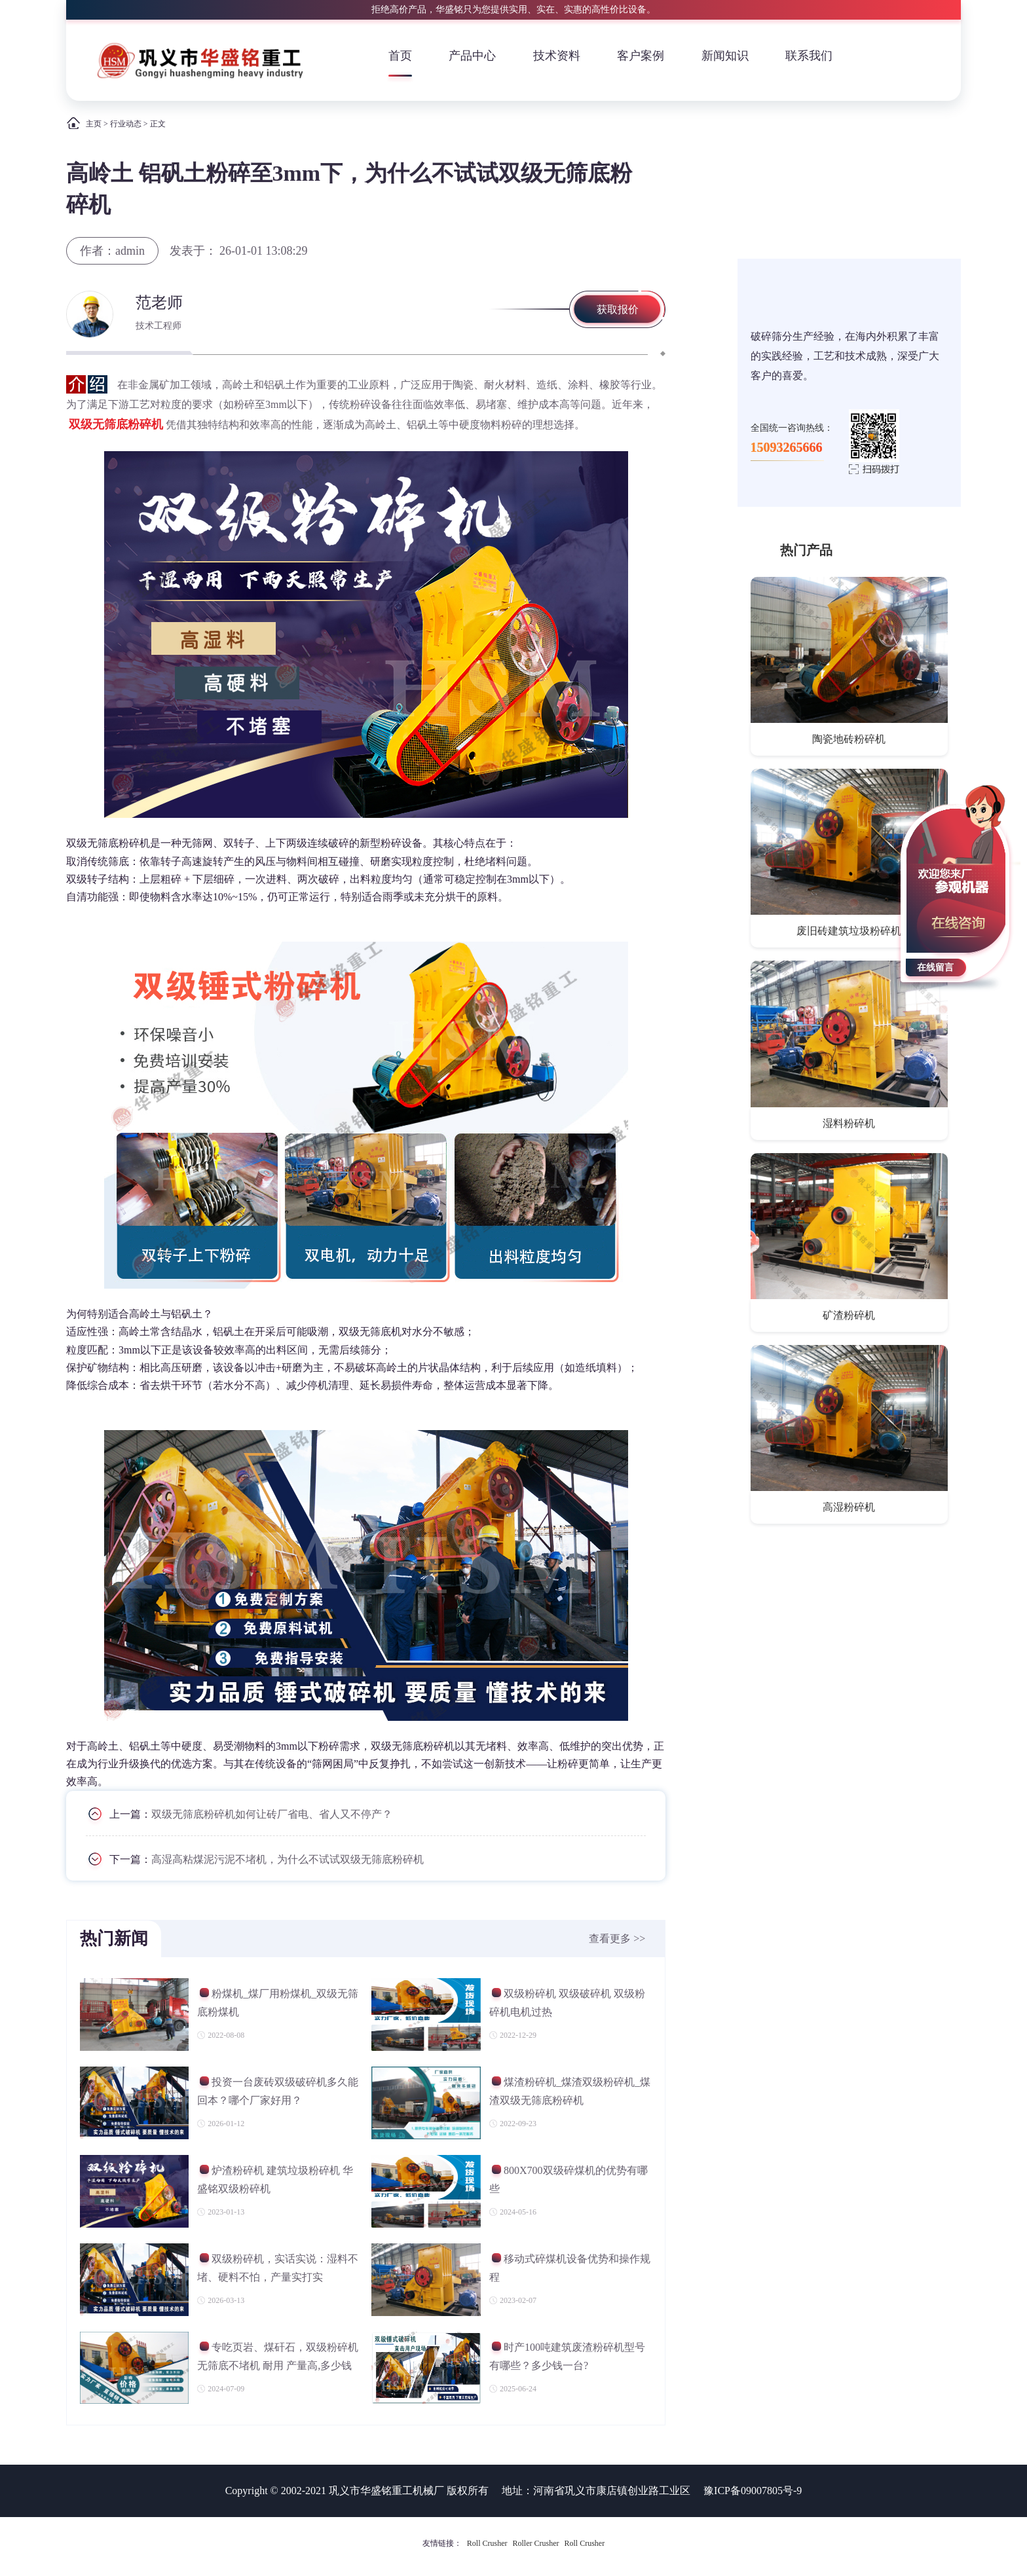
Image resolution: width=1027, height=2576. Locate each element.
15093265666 (787, 447)
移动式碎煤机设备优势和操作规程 (569, 2268)
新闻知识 (725, 55)
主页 (94, 123)
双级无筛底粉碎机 (116, 424)
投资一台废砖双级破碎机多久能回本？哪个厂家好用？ (277, 2091)
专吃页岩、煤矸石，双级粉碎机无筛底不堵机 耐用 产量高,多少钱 (277, 2356)
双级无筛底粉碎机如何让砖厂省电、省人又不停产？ (271, 1813)
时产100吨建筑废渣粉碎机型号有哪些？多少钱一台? (567, 2356)
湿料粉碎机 (849, 1123)
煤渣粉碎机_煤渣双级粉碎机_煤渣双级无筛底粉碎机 (569, 2091)
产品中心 (472, 55)
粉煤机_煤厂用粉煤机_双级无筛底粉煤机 (277, 2002)
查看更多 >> (617, 1938)
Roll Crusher (487, 2543)
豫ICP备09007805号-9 (752, 2490)
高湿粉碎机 (849, 1507)
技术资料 (556, 55)
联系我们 (808, 55)
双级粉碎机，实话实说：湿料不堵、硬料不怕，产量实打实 (277, 2268)
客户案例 (640, 55)
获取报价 (618, 309)
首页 (400, 55)
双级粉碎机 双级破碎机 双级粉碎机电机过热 (567, 2002)
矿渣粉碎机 (849, 1315)
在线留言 (935, 967)
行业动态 (125, 123)
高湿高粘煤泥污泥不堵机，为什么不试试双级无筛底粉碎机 (287, 1858)
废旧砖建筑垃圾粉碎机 (848, 930)
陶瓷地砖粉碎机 (849, 739)
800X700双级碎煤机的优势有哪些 (568, 2179)
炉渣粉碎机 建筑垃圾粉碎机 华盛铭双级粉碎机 (275, 2179)
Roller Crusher (536, 2543)
